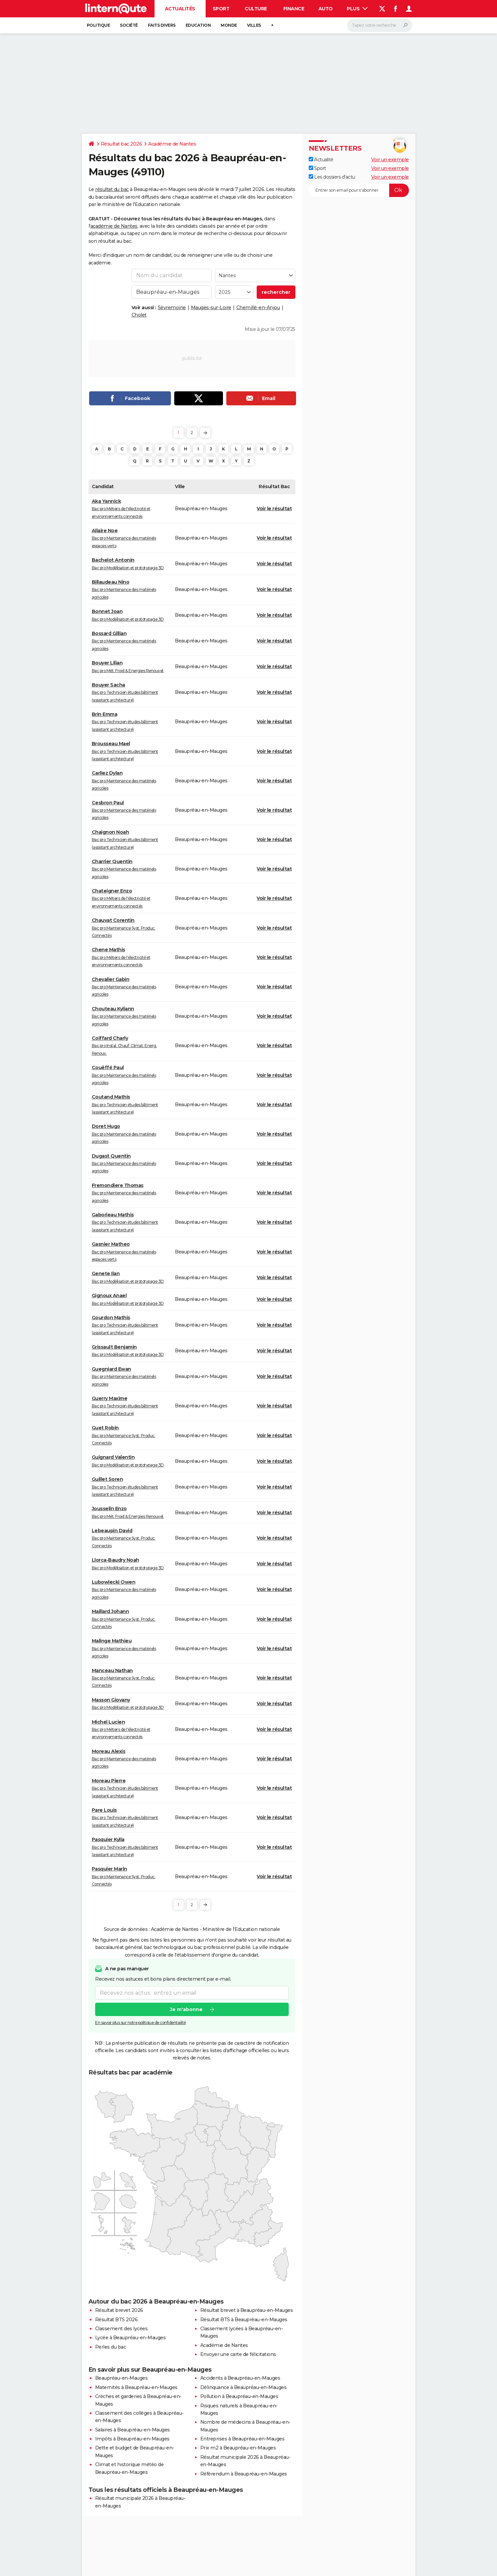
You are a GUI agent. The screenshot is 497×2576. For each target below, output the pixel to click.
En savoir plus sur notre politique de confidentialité (140, 2022)
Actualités (180, 9)
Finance (293, 9)
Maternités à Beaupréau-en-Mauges (136, 2387)
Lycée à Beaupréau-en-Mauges (130, 2338)
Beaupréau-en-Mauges (121, 2378)
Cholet (139, 315)
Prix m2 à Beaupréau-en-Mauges (238, 2448)
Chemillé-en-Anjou (258, 308)
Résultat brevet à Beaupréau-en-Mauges (246, 2310)
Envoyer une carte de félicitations (238, 2354)
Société (129, 25)
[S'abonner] (359, 190)
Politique (98, 25)
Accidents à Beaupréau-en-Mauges (240, 2378)
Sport (221, 9)
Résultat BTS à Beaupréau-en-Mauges (243, 2320)
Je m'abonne (186, 2010)
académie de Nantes (114, 226)
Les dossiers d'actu (332, 177)
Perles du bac (110, 2347)
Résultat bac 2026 (121, 144)
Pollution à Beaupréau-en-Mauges (239, 2396)
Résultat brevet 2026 (119, 2310)
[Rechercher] (379, 25)
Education (198, 25)
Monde (229, 25)
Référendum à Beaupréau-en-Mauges (243, 2474)
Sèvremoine (172, 308)
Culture (256, 9)
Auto (325, 9)
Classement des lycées (121, 2329)
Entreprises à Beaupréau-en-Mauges (242, 2439)
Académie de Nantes (172, 144)
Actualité (321, 160)
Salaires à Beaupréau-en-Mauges (132, 2430)
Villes (254, 25)
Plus (357, 9)
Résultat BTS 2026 (116, 2320)
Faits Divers (162, 25)
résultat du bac (112, 189)
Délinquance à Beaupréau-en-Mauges (243, 2387)
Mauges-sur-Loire (211, 308)
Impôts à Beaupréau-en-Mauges (132, 2439)
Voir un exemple (390, 160)
